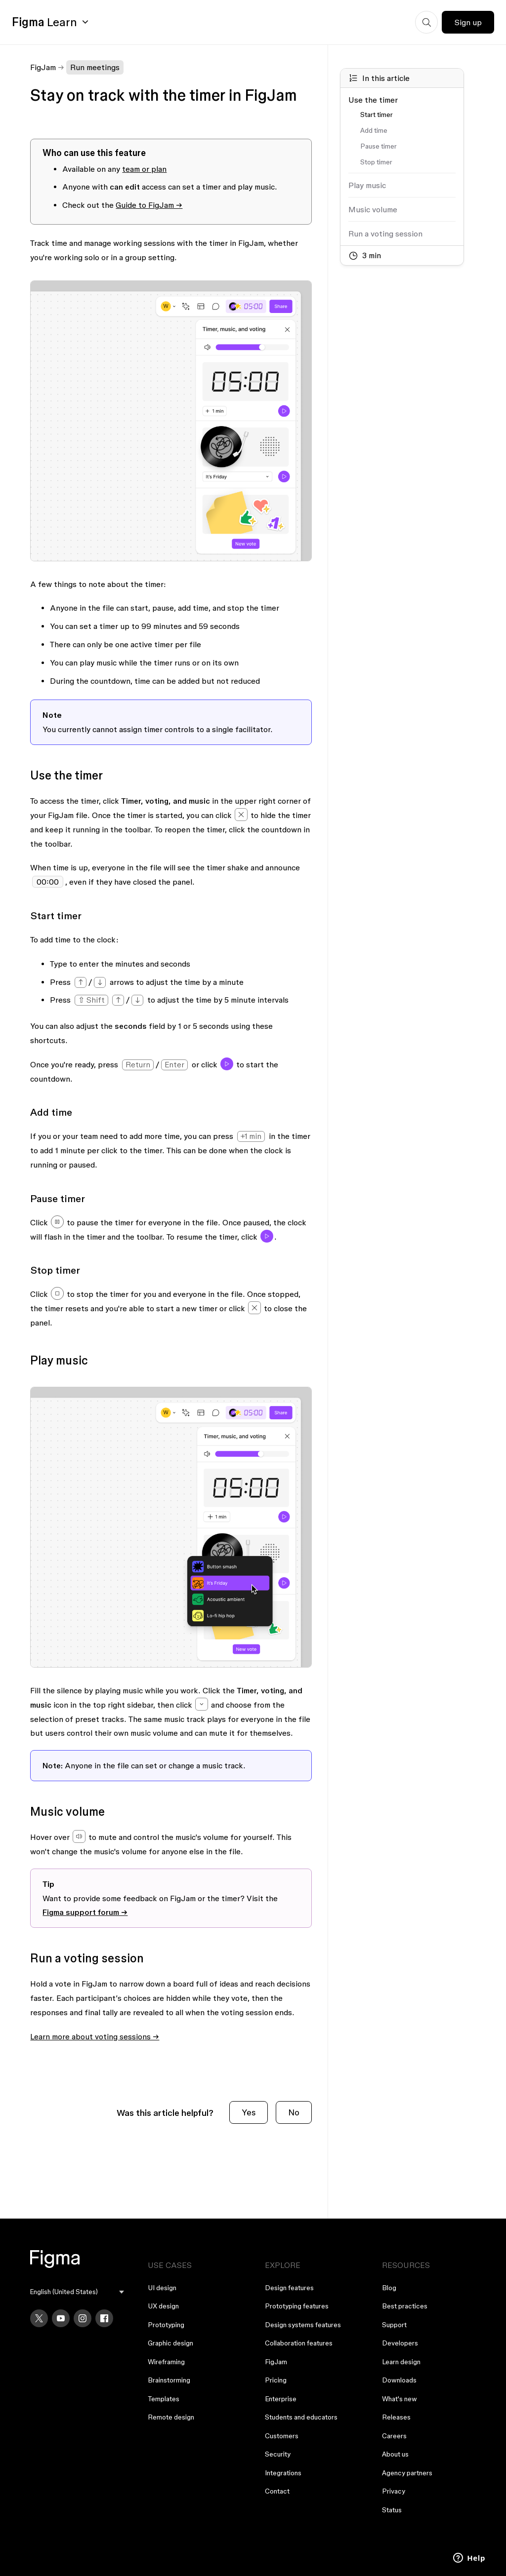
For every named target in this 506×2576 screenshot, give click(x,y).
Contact (277, 2491)
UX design (163, 2306)
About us (395, 2454)
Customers (281, 2436)
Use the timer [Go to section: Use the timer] (373, 99)
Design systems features (303, 2325)
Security (278, 2454)
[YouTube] (61, 2318)
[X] (39, 2318)
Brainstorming (169, 2380)
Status (392, 2510)
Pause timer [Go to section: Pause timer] (378, 146)
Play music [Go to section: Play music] (367, 185)
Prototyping (166, 2325)
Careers (394, 2436)
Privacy (393, 2491)
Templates (163, 2399)
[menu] (77, 2292)
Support (394, 2325)
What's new (399, 2399)
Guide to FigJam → (149, 204)
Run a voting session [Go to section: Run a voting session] (385, 233)
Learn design (401, 2362)
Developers (400, 2343)
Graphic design (170, 2343)
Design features (289, 2288)
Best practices (404, 2306)
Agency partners (407, 2473)
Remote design (171, 2417)
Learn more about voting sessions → (94, 2036)
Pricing (276, 2380)
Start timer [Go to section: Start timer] (376, 114)
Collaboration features (299, 2343)
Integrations (283, 2473)
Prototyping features (297, 2306)
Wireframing (166, 2362)
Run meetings (95, 67)
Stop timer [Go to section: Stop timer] (376, 162)
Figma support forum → (84, 1912)
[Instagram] (82, 2318)
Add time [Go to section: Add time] (373, 130)
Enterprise (280, 2399)
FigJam (43, 67)
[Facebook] (104, 2318)
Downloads (399, 2380)
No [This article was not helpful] (293, 2112)
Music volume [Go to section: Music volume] (372, 209)
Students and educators (301, 2417)
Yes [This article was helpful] (248, 2112)
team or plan (144, 168)
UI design (162, 2288)
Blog (389, 2288)
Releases (396, 2417)
